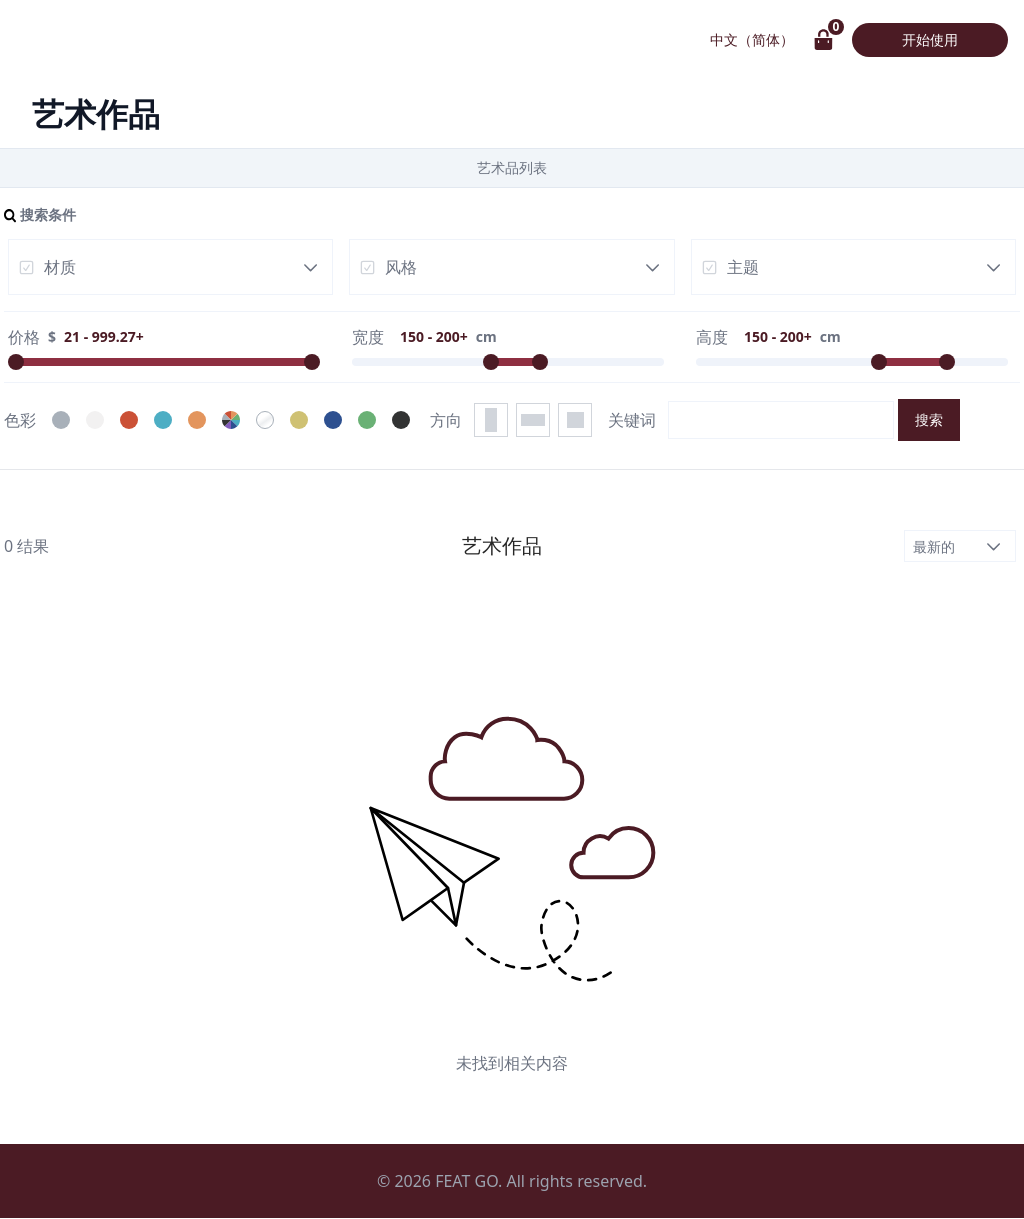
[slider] (16, 362)
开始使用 (930, 39)
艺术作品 (168, 40)
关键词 (632, 420)
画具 (50, 40)
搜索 (929, 419)
